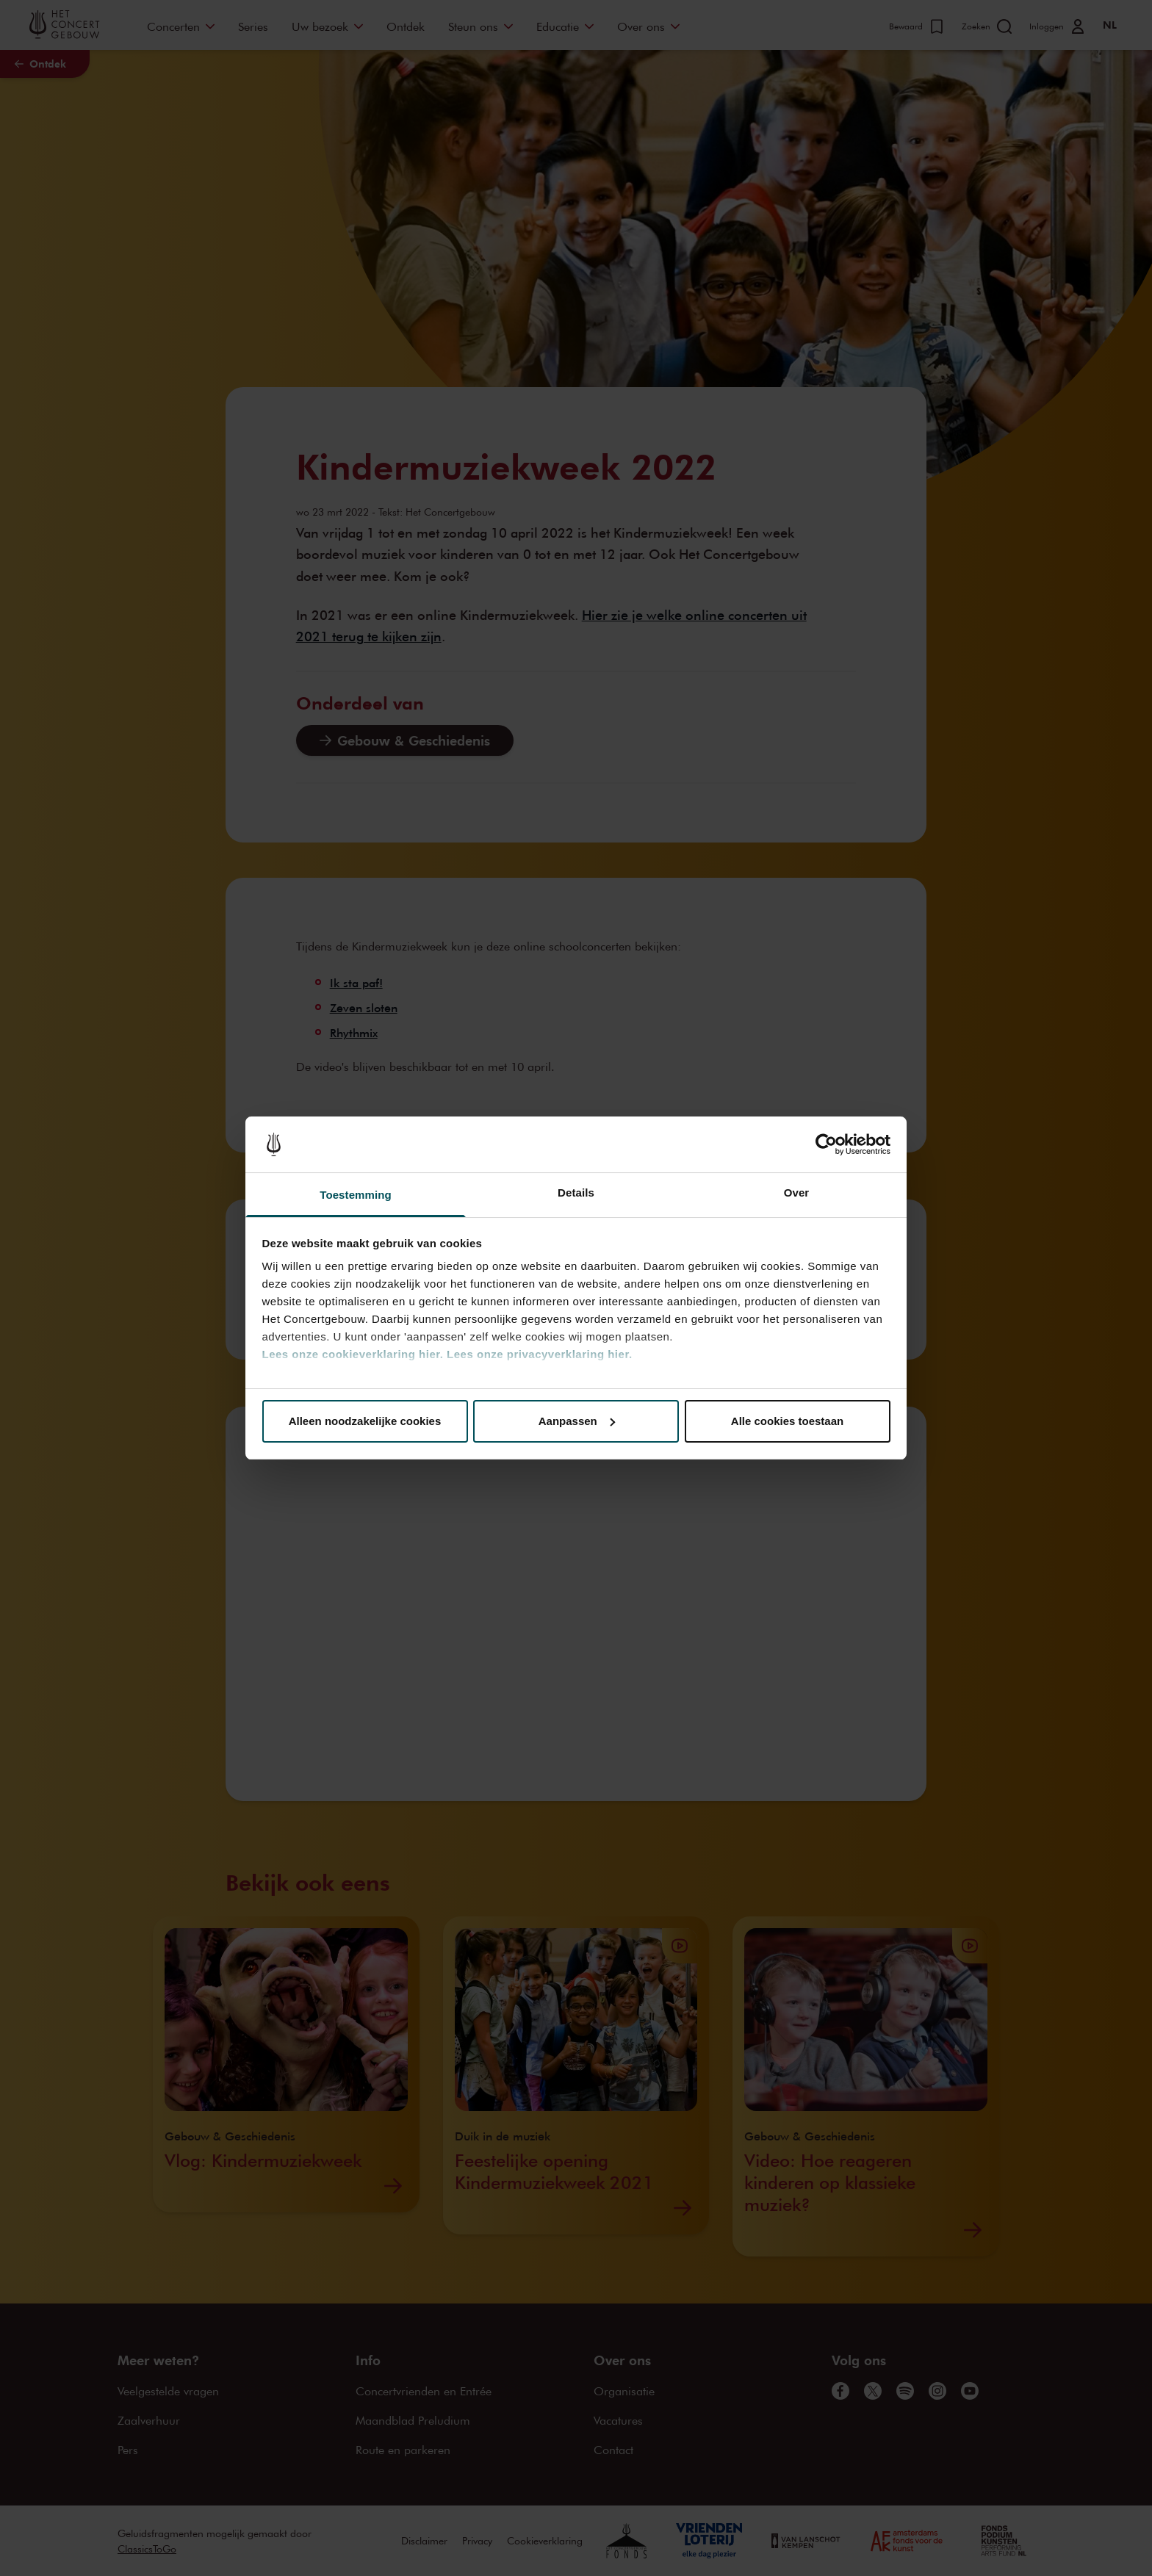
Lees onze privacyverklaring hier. (539, 1354)
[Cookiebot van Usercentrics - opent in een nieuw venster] (826, 1144)
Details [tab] (576, 1192)
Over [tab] (797, 1192)
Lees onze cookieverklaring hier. (353, 1354)
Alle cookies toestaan (787, 1421)
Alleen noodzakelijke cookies (365, 1421)
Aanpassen (577, 1421)
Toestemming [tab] (356, 1194)
